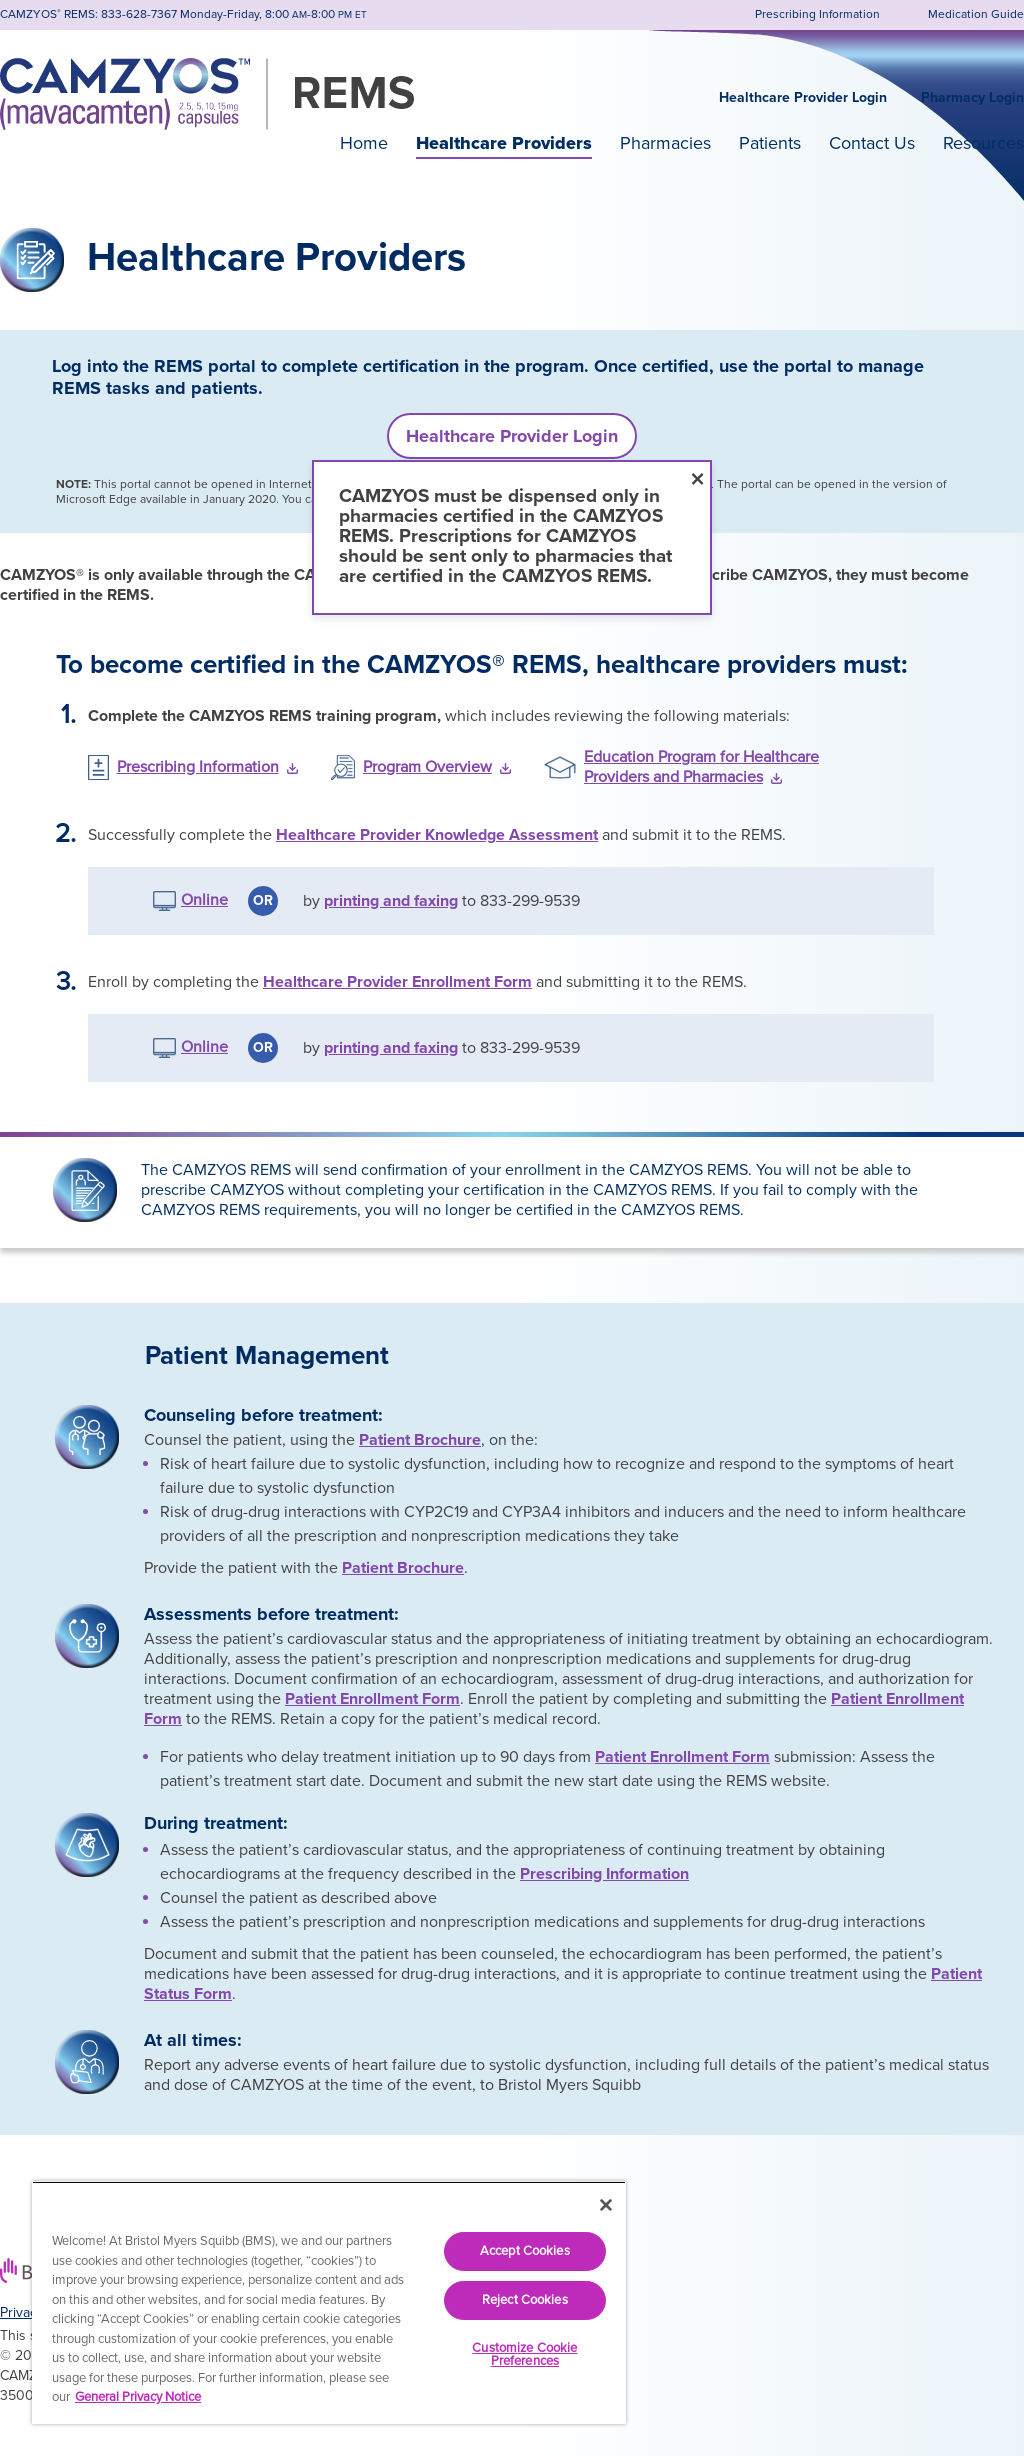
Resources (983, 143)
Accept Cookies (525, 2251)
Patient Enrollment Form (372, 1699)
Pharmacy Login (972, 97)
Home (364, 143)
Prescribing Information (604, 1874)
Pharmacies (665, 143)
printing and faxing (391, 901)
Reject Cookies (525, 2300)
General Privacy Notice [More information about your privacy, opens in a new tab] (138, 2397)
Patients (770, 143)
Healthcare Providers (504, 143)
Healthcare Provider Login (803, 97)
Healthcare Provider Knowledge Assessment (437, 835)
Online (204, 900)
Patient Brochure (420, 1440)
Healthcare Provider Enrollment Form (397, 982)
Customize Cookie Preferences (524, 2354)
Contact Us (872, 143)
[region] (329, 2302)
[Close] (606, 2205)
